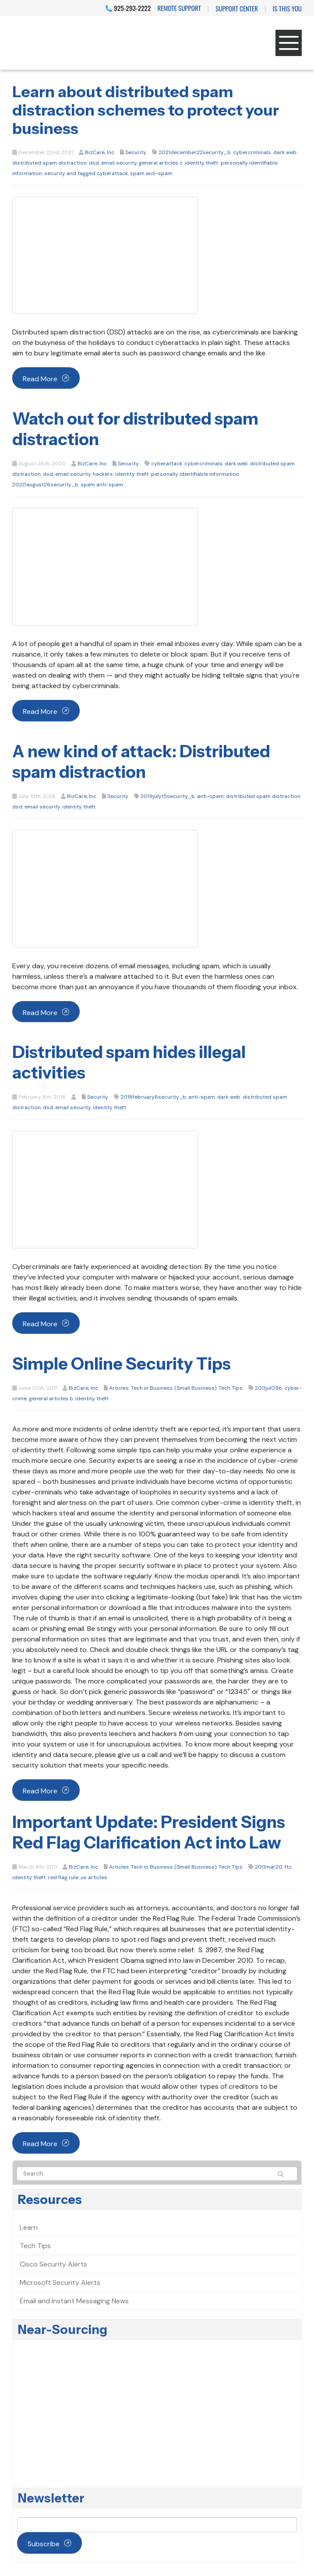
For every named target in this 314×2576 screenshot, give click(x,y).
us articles (94, 1877)
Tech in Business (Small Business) (173, 1388)
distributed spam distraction (49, 162)
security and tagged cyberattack (86, 173)
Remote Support (179, 8)
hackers (103, 474)
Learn (29, 2227)
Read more (40, 378)
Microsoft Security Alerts (60, 2282)
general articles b (51, 1398)
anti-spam (210, 796)
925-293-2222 (128, 8)
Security (135, 152)
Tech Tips (231, 1388)
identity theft (202, 162)
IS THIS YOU (287, 8)
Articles (119, 1388)
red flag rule (63, 1877)
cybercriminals (252, 152)
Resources (50, 2199)
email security (119, 162)
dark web (284, 152)
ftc (288, 1866)
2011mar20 (268, 1866)
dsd (94, 162)
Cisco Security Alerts (53, 2264)
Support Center (236, 8)
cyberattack (166, 463)
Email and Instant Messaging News (74, 2300)
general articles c (161, 162)
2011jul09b (268, 1388)
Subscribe (44, 2543)
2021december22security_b (195, 152)
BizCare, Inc (99, 152)
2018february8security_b (153, 1096)
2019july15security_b (168, 796)
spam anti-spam (151, 173)
